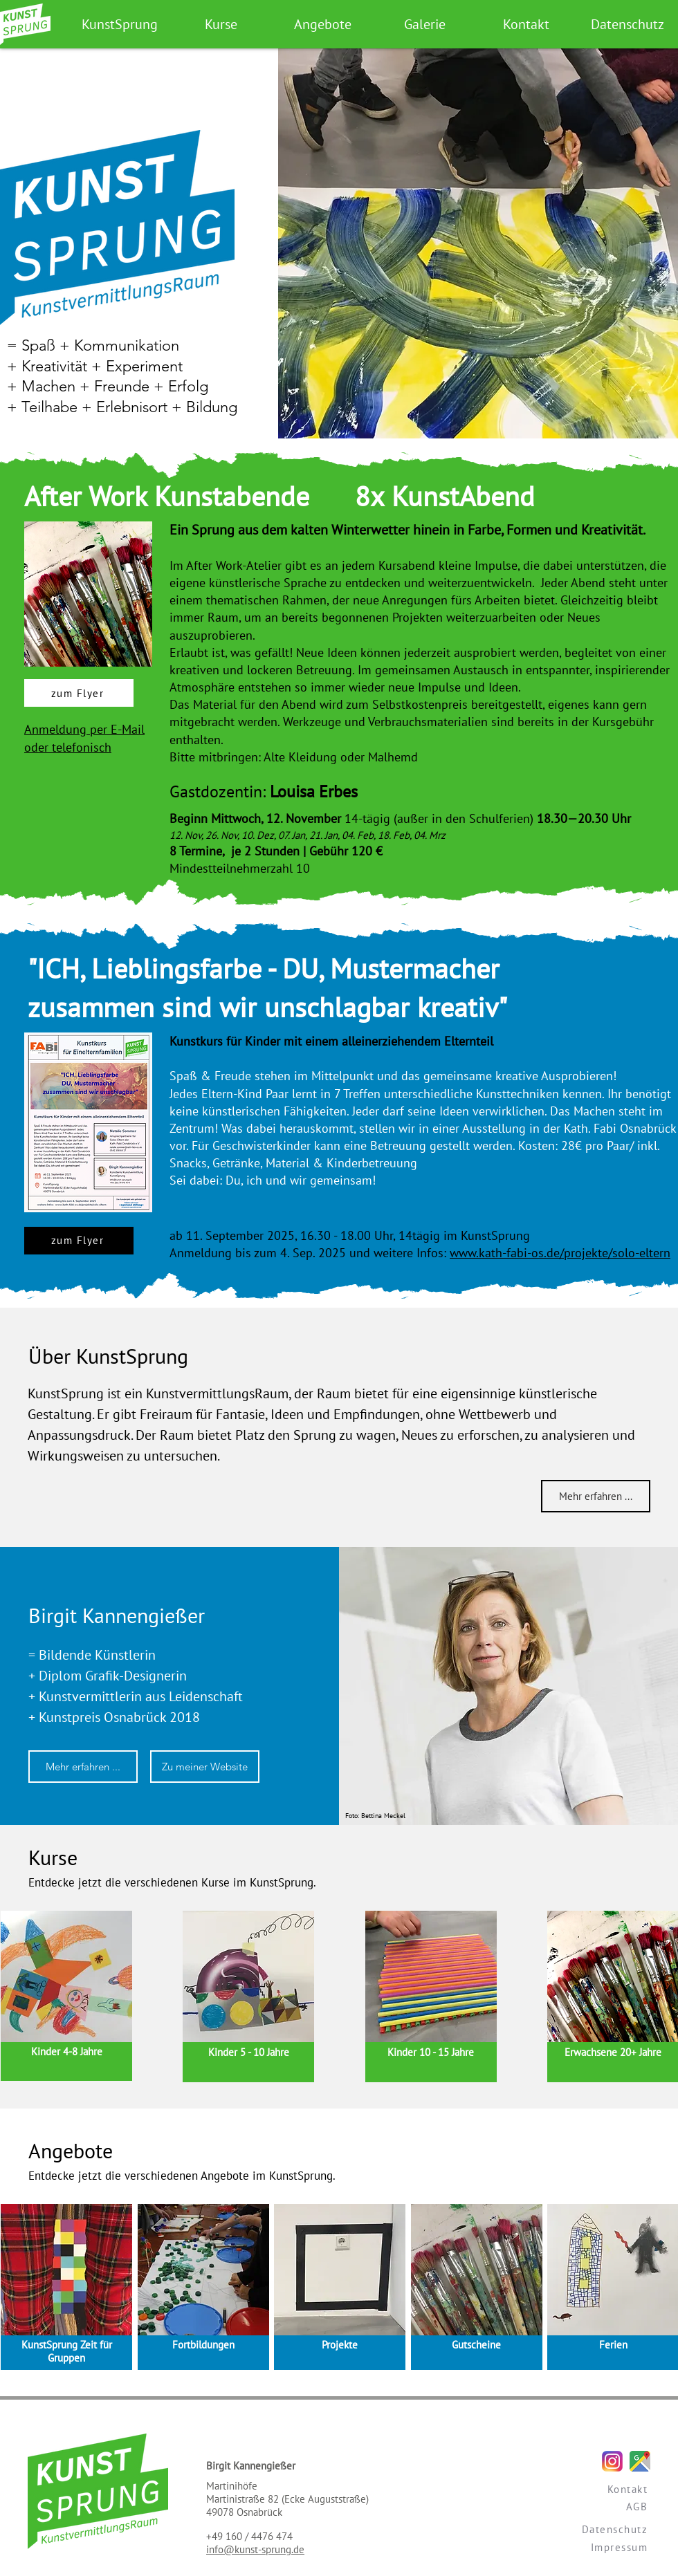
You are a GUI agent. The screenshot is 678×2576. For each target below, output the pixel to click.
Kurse (52, 1857)
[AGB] (590, 2506)
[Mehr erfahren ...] (595, 1496)
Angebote (70, 2150)
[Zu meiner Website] (204, 1766)
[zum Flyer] (79, 693)
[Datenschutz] (590, 2529)
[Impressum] (590, 2547)
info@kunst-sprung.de (255, 2549)
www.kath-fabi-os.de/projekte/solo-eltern (560, 1253)
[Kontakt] (590, 2489)
